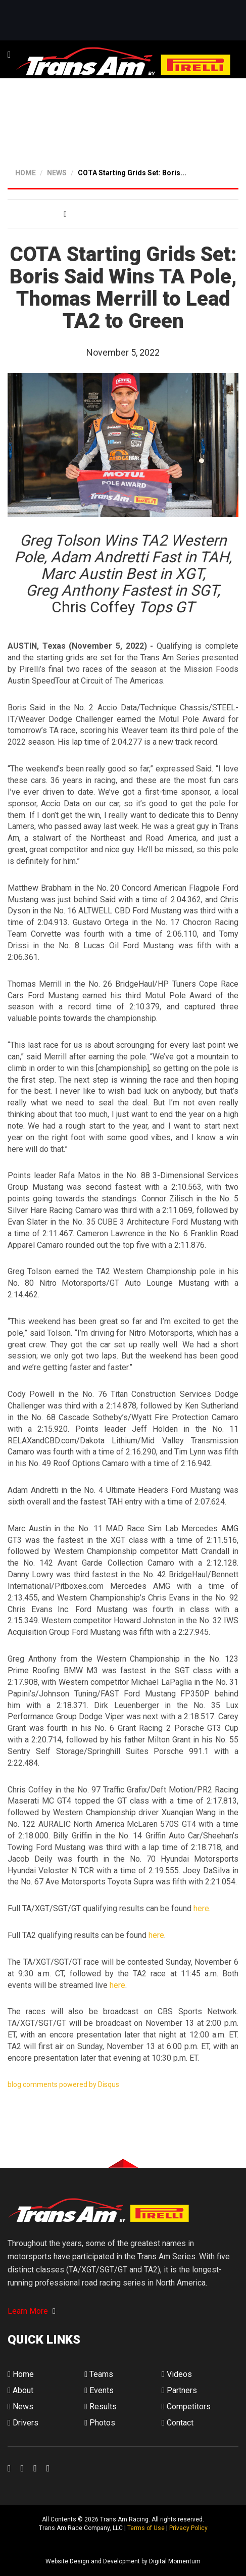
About (20, 2390)
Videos (177, 2374)
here (201, 1908)
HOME (25, 173)
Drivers (23, 2422)
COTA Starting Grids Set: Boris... (132, 173)
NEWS (57, 173)
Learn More (32, 2311)
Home (21, 2374)
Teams (98, 2374)
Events (99, 2390)
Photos (99, 2422)
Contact (177, 2422)
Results (100, 2406)
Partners (179, 2390)
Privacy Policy (188, 2528)
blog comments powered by (63, 2084)
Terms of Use (146, 2528)
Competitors (186, 2406)
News (20, 2406)
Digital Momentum (21, 2545)
